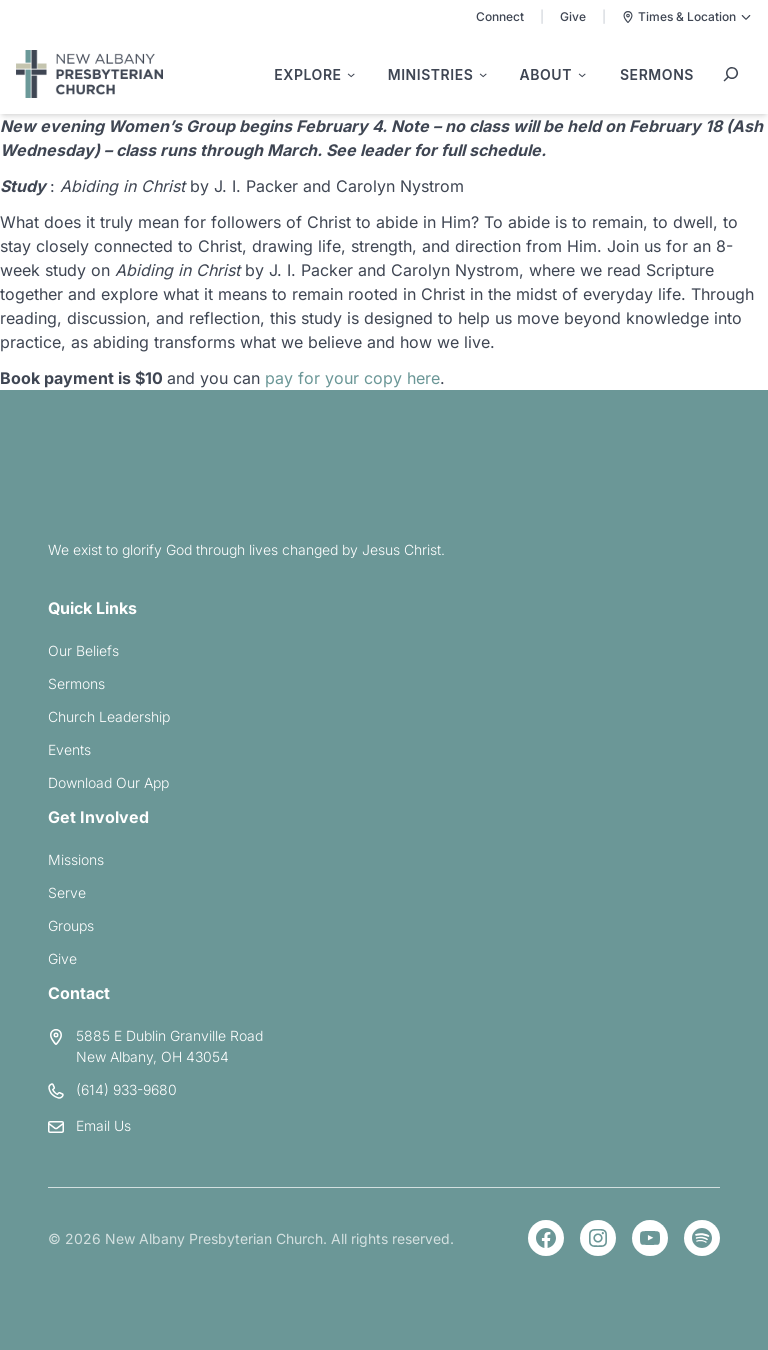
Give (573, 16)
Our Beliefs (83, 650)
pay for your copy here (352, 378)
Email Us (103, 1125)
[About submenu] (552, 74)
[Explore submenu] (314, 74)
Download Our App (108, 782)
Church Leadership (109, 716)
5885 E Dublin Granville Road (169, 1035)
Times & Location (687, 16)
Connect (500, 16)
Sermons (76, 683)
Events (69, 749)
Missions (76, 859)
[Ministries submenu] (438, 74)
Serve (67, 892)
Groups (71, 925)
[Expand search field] (731, 74)
